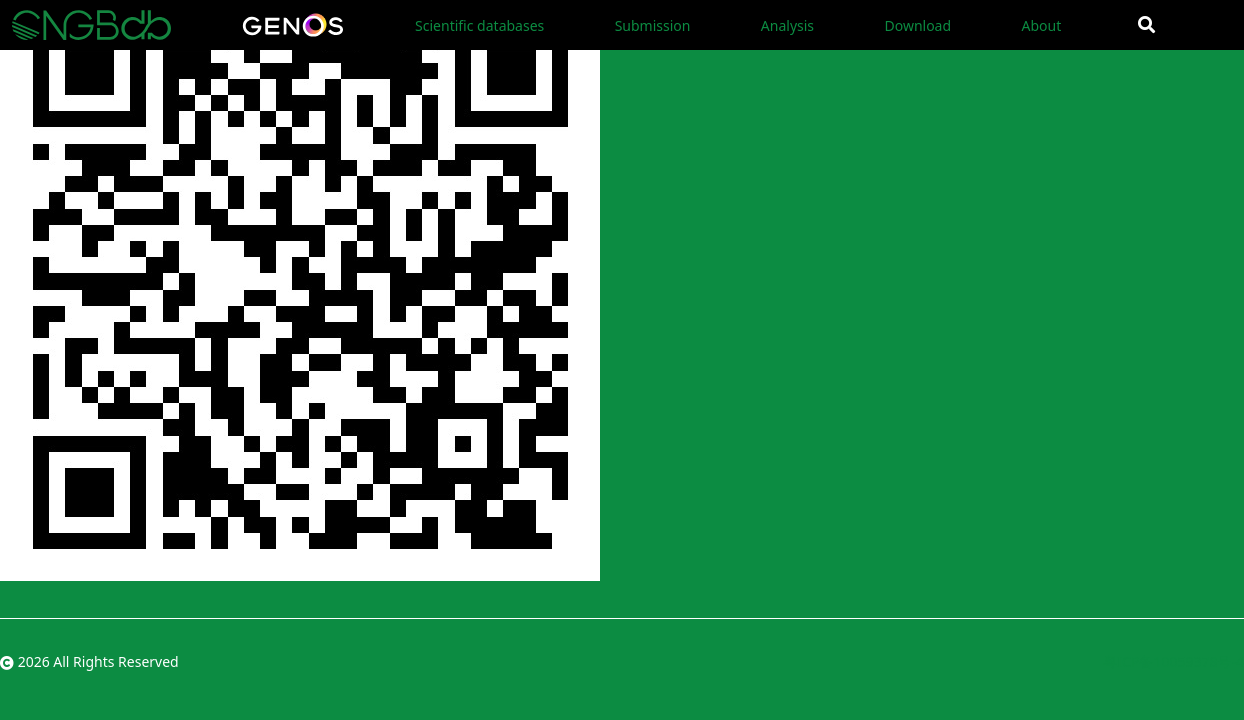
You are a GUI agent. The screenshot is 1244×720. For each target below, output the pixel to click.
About (1041, 25)
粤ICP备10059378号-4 (1173, 661)
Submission (653, 25)
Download (917, 25)
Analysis (787, 25)
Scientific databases (479, 25)
